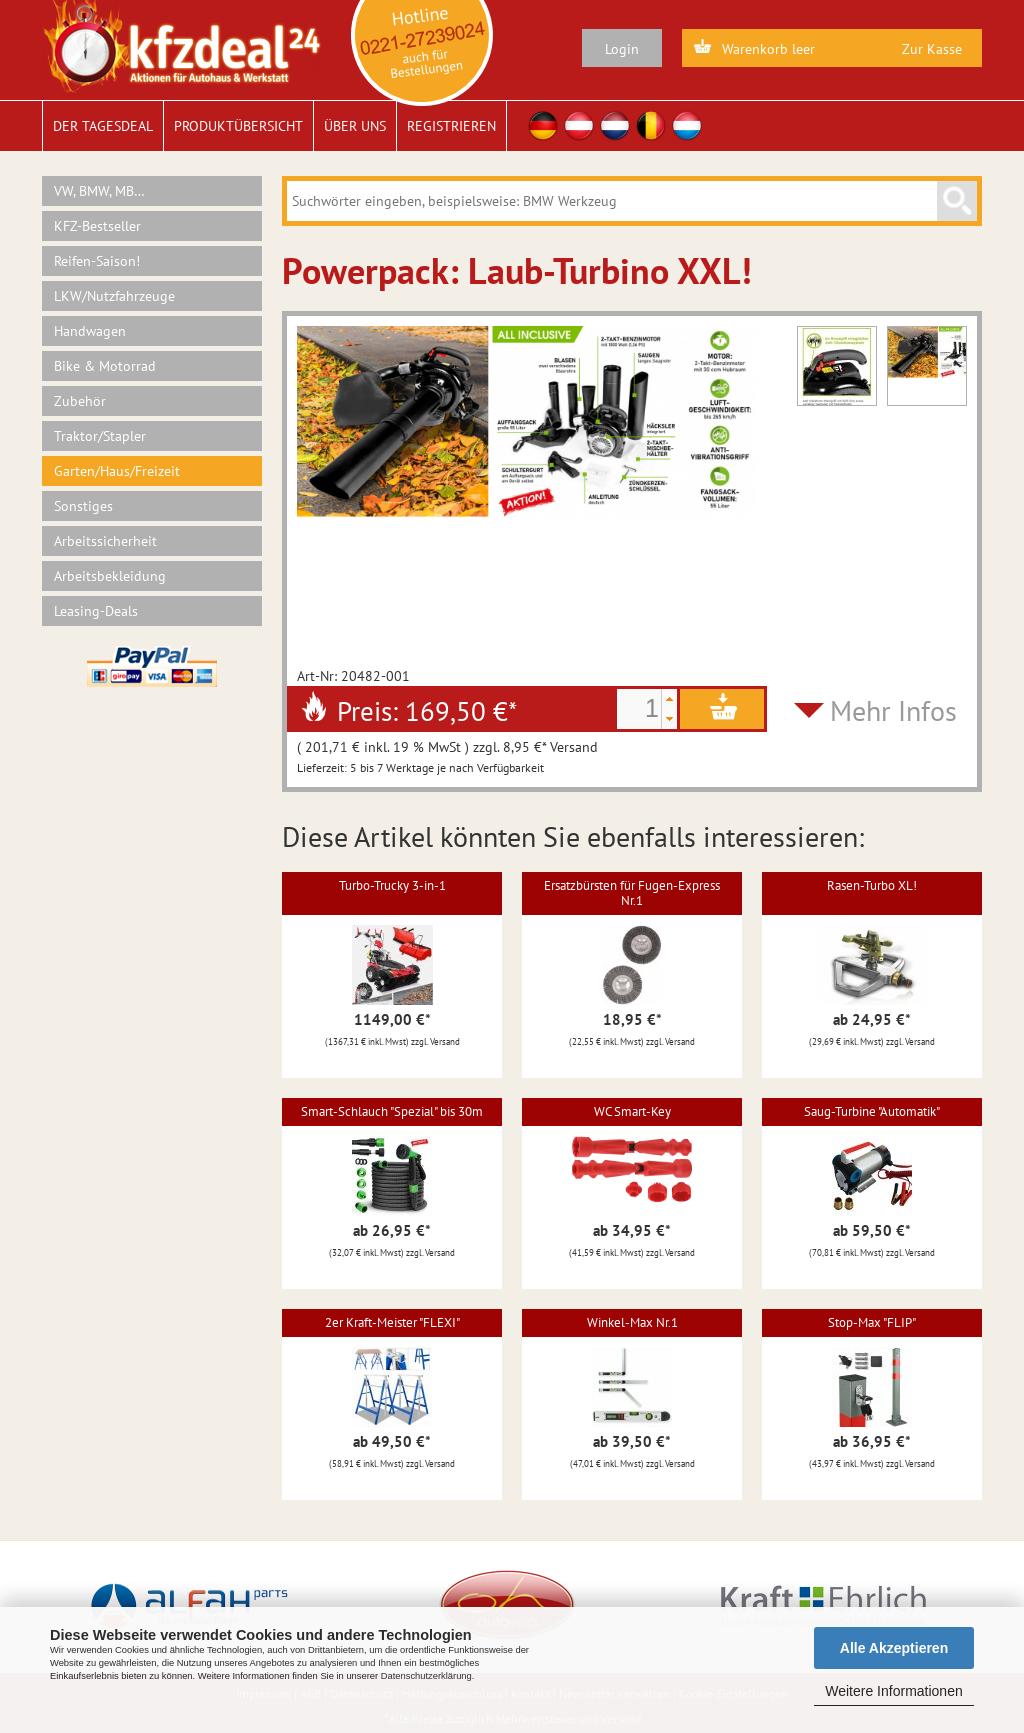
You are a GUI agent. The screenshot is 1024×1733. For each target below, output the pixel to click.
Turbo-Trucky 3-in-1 (392, 885)
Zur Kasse (932, 49)
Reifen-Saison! (97, 261)
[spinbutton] (639, 709)
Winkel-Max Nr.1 (632, 1322)
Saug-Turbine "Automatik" (872, 1111)
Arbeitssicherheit (105, 541)
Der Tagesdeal (103, 126)
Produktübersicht (238, 126)
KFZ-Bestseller (97, 226)
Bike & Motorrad (105, 366)
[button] (669, 699)
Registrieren (451, 126)
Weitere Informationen (893, 1691)
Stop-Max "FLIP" (872, 1322)
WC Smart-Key (632, 1111)
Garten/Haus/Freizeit (117, 471)
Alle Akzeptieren (894, 1648)
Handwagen (90, 331)
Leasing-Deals (96, 611)
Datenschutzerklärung (426, 1676)
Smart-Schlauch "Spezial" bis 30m (392, 1111)
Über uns (355, 126)
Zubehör (80, 401)
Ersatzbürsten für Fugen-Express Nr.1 (632, 892)
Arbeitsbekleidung (110, 576)
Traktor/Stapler (100, 436)
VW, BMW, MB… (99, 191)
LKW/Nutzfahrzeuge (114, 296)
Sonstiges (83, 506)
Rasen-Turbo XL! (872, 885)
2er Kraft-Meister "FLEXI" (392, 1322)
